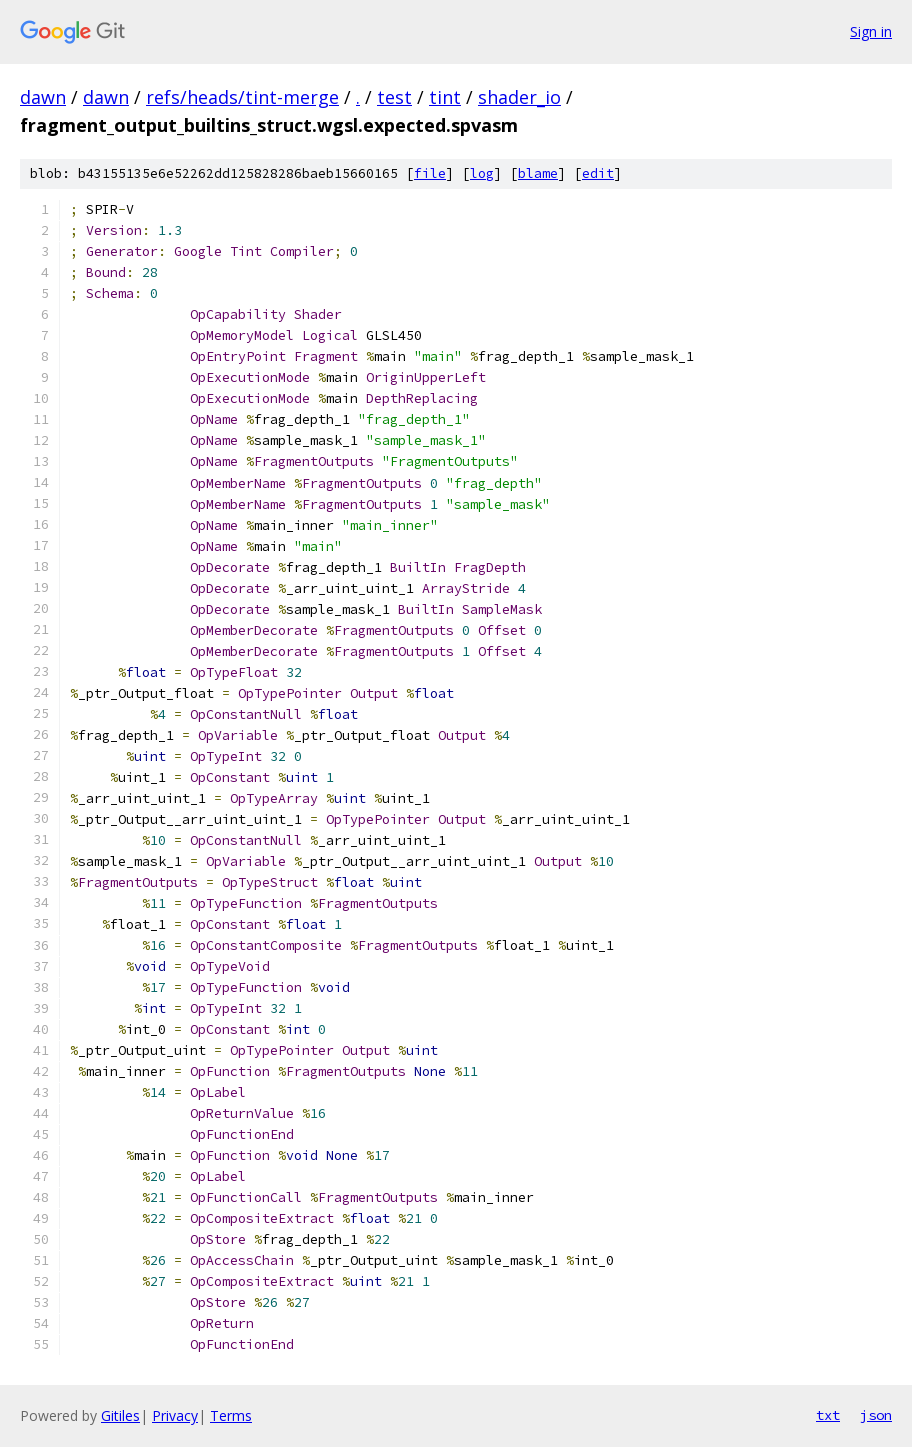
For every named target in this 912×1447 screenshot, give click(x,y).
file (430, 173)
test (394, 97)
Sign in (871, 31)
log (482, 173)
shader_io (519, 97)
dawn (43, 97)
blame (538, 173)
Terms (231, 1415)
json (876, 1415)
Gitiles (120, 1415)
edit (598, 173)
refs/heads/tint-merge (242, 97)
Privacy (175, 1415)
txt (828, 1415)
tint (445, 97)
